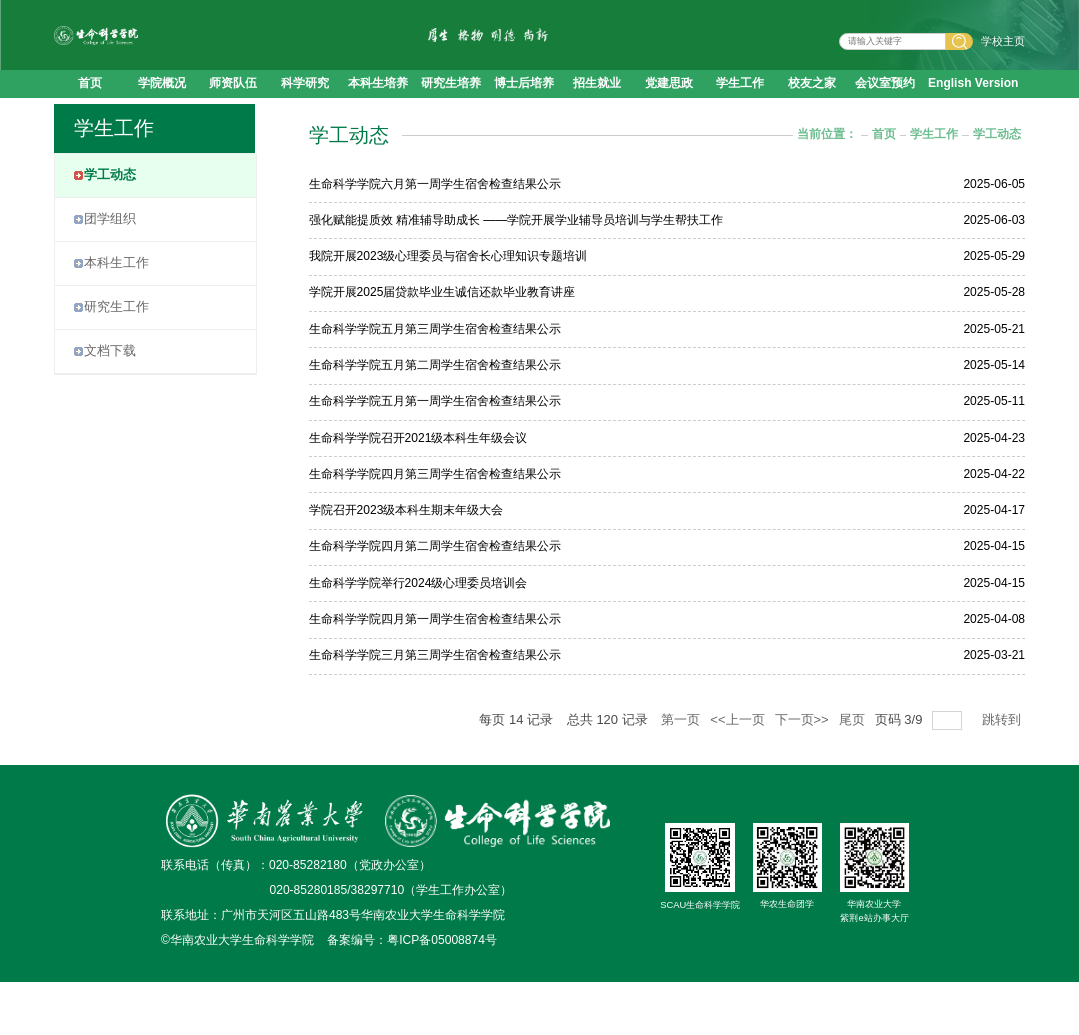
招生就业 (597, 109)
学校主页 (1003, 54)
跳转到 (1003, 772)
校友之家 (812, 109)
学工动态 (997, 187)
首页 (90, 109)
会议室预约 (885, 109)
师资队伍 (233, 109)
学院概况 (162, 109)
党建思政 (669, 109)
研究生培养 (451, 109)
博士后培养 (524, 109)
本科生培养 (378, 109)
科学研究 (305, 109)
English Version (973, 109)
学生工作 (740, 109)
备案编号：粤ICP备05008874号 (412, 993)
